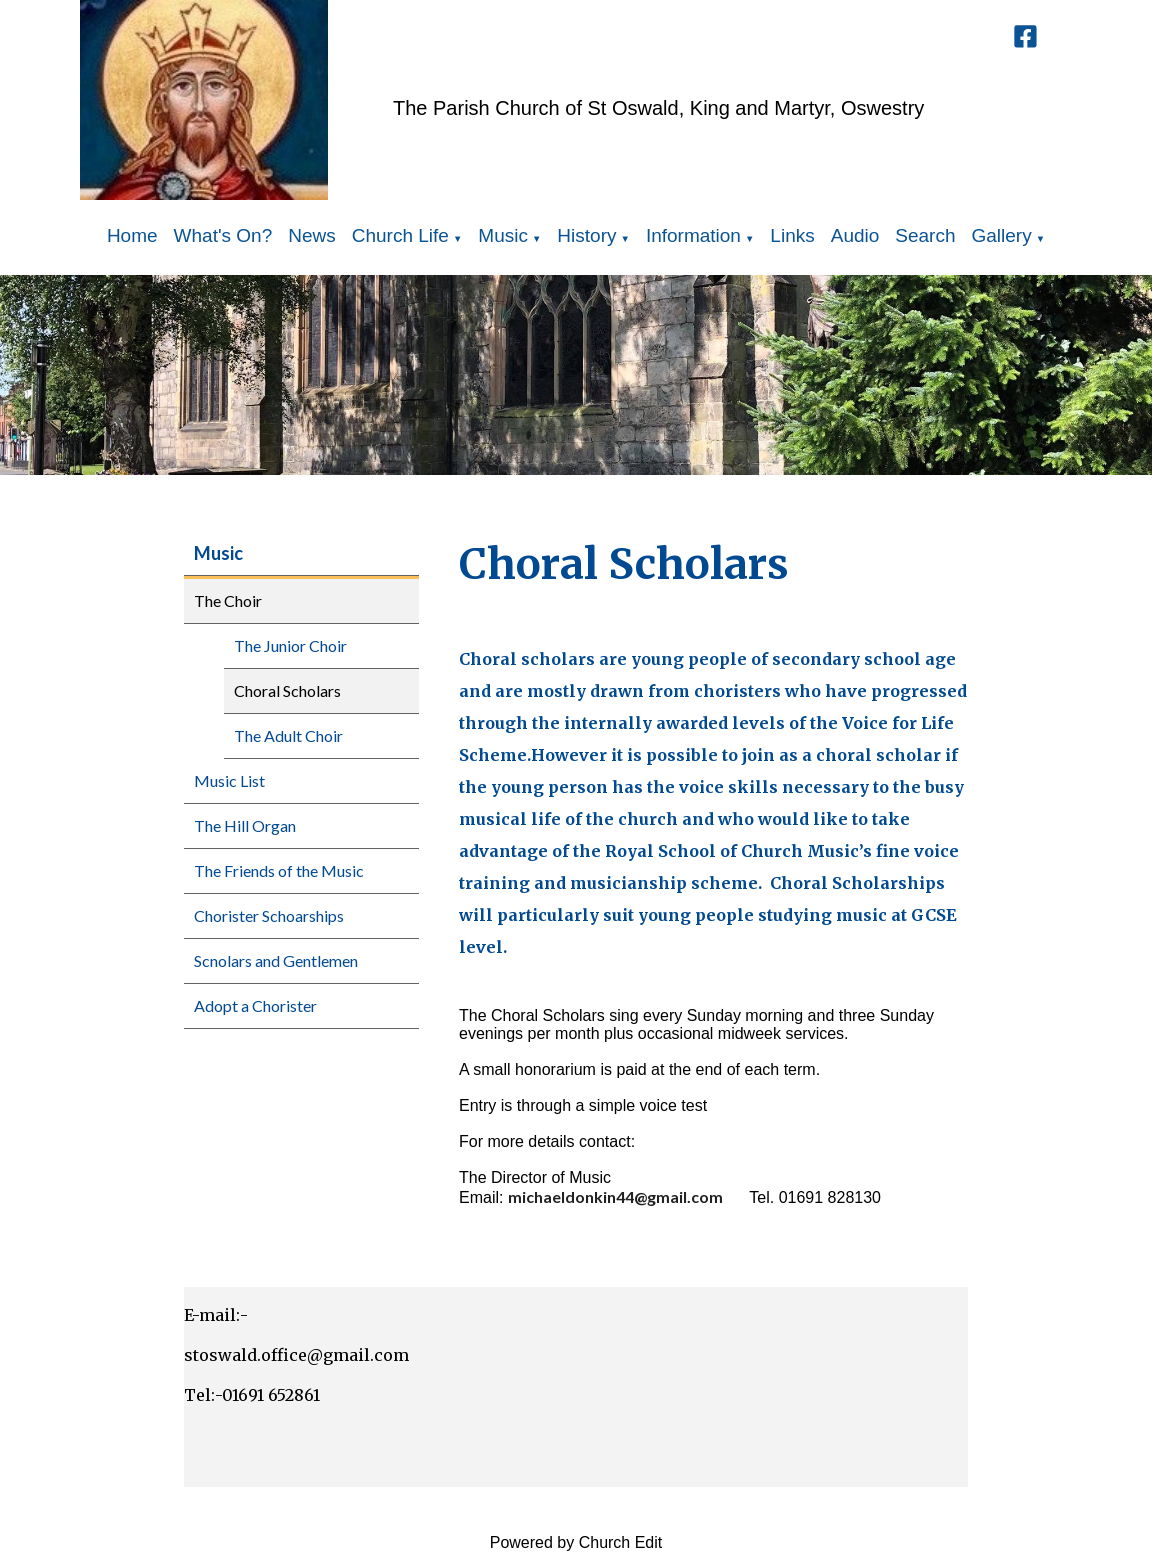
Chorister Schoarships (269, 915)
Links (792, 235)
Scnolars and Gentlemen (276, 960)
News (312, 235)
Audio (855, 235)
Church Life (400, 235)
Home (132, 235)
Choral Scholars (287, 690)
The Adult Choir (288, 735)
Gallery (1002, 235)
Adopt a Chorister (255, 1005)
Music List (229, 780)
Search (925, 235)
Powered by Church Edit (576, 1542)
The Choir (228, 600)
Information (693, 235)
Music (503, 235)
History (586, 235)
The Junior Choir (290, 645)
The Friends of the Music (279, 870)
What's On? (223, 235)
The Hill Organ (245, 825)
